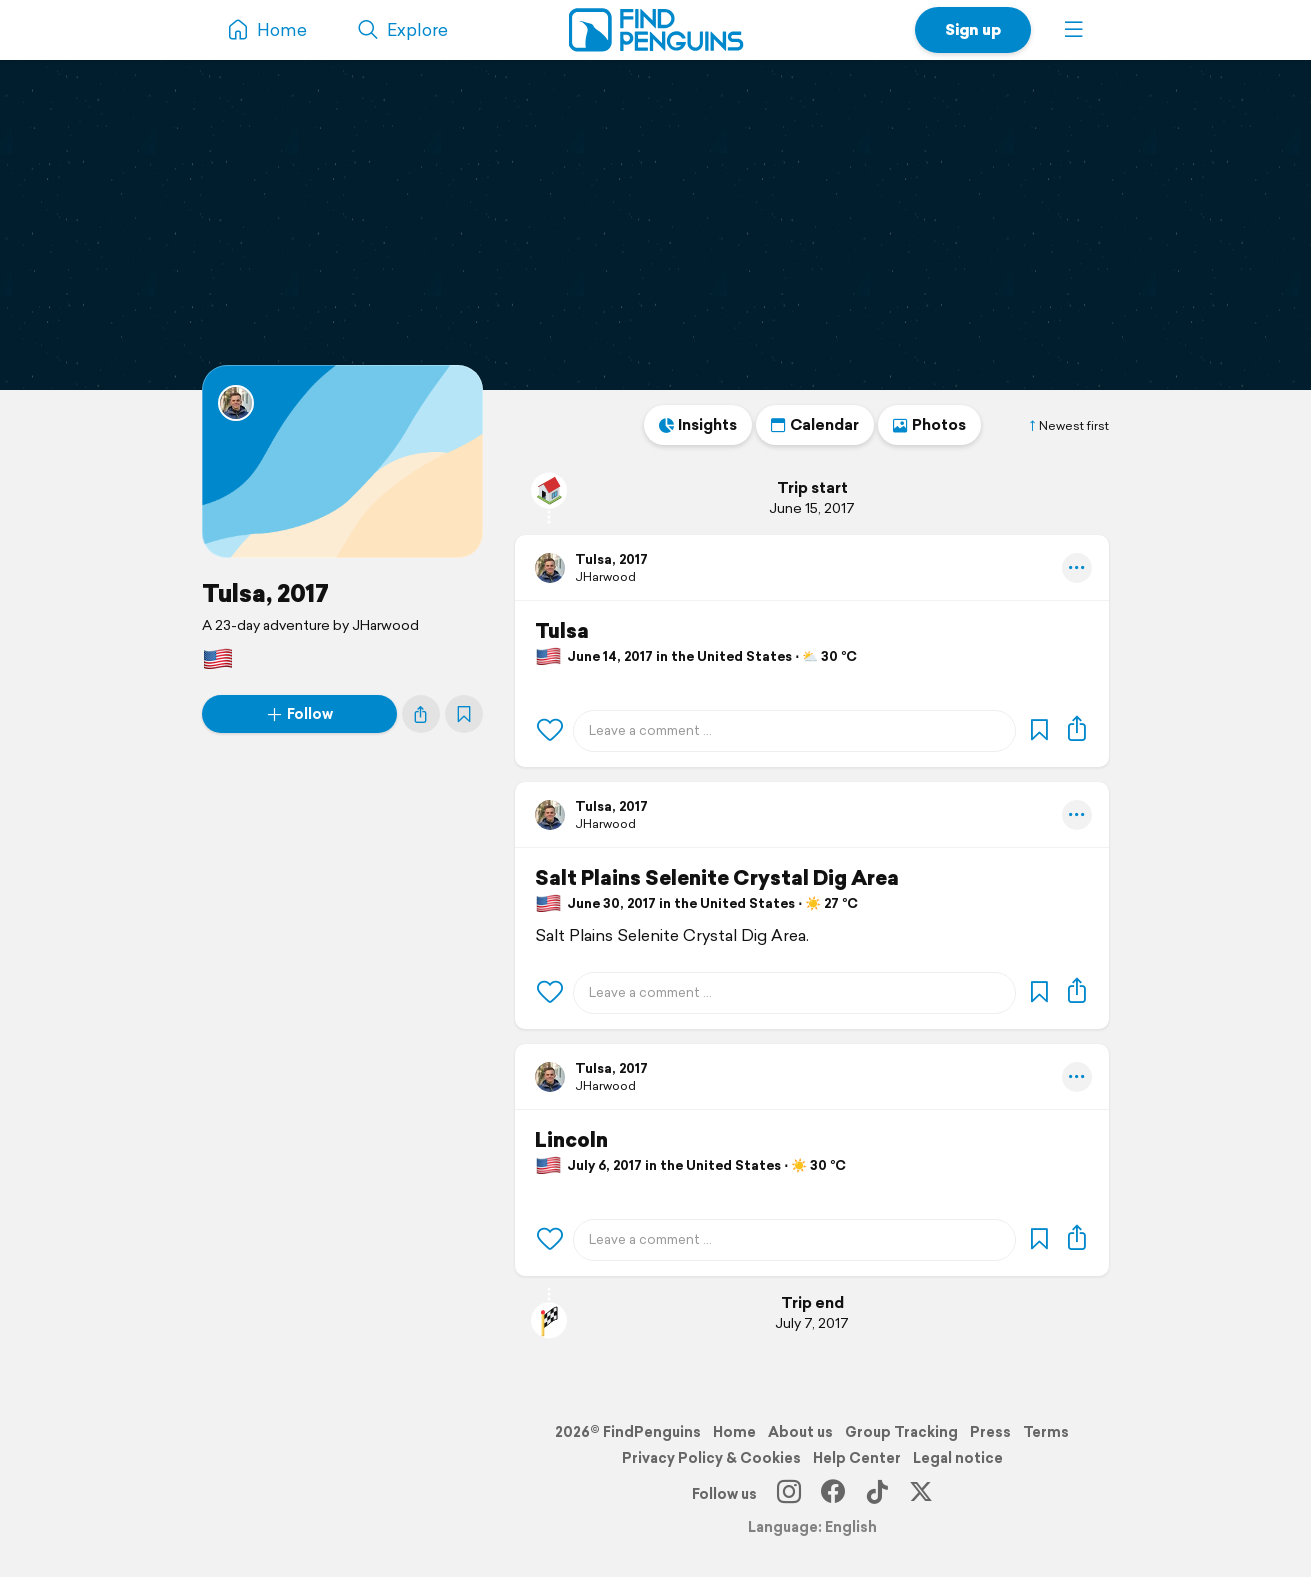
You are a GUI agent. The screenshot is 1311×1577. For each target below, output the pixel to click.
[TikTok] (877, 1494)
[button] (1074, 30)
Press (990, 1432)
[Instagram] (789, 1494)
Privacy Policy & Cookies (711, 1458)
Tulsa (562, 631)
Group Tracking (901, 1432)
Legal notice (958, 1458)
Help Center (857, 1458)
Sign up (973, 29)
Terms (1046, 1432)
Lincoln (571, 1140)
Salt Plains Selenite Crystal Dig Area (717, 878)
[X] (921, 1494)
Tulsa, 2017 (265, 593)
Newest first (1068, 426)
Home (734, 1432)
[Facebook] (833, 1494)
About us (800, 1432)
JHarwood (605, 576)
